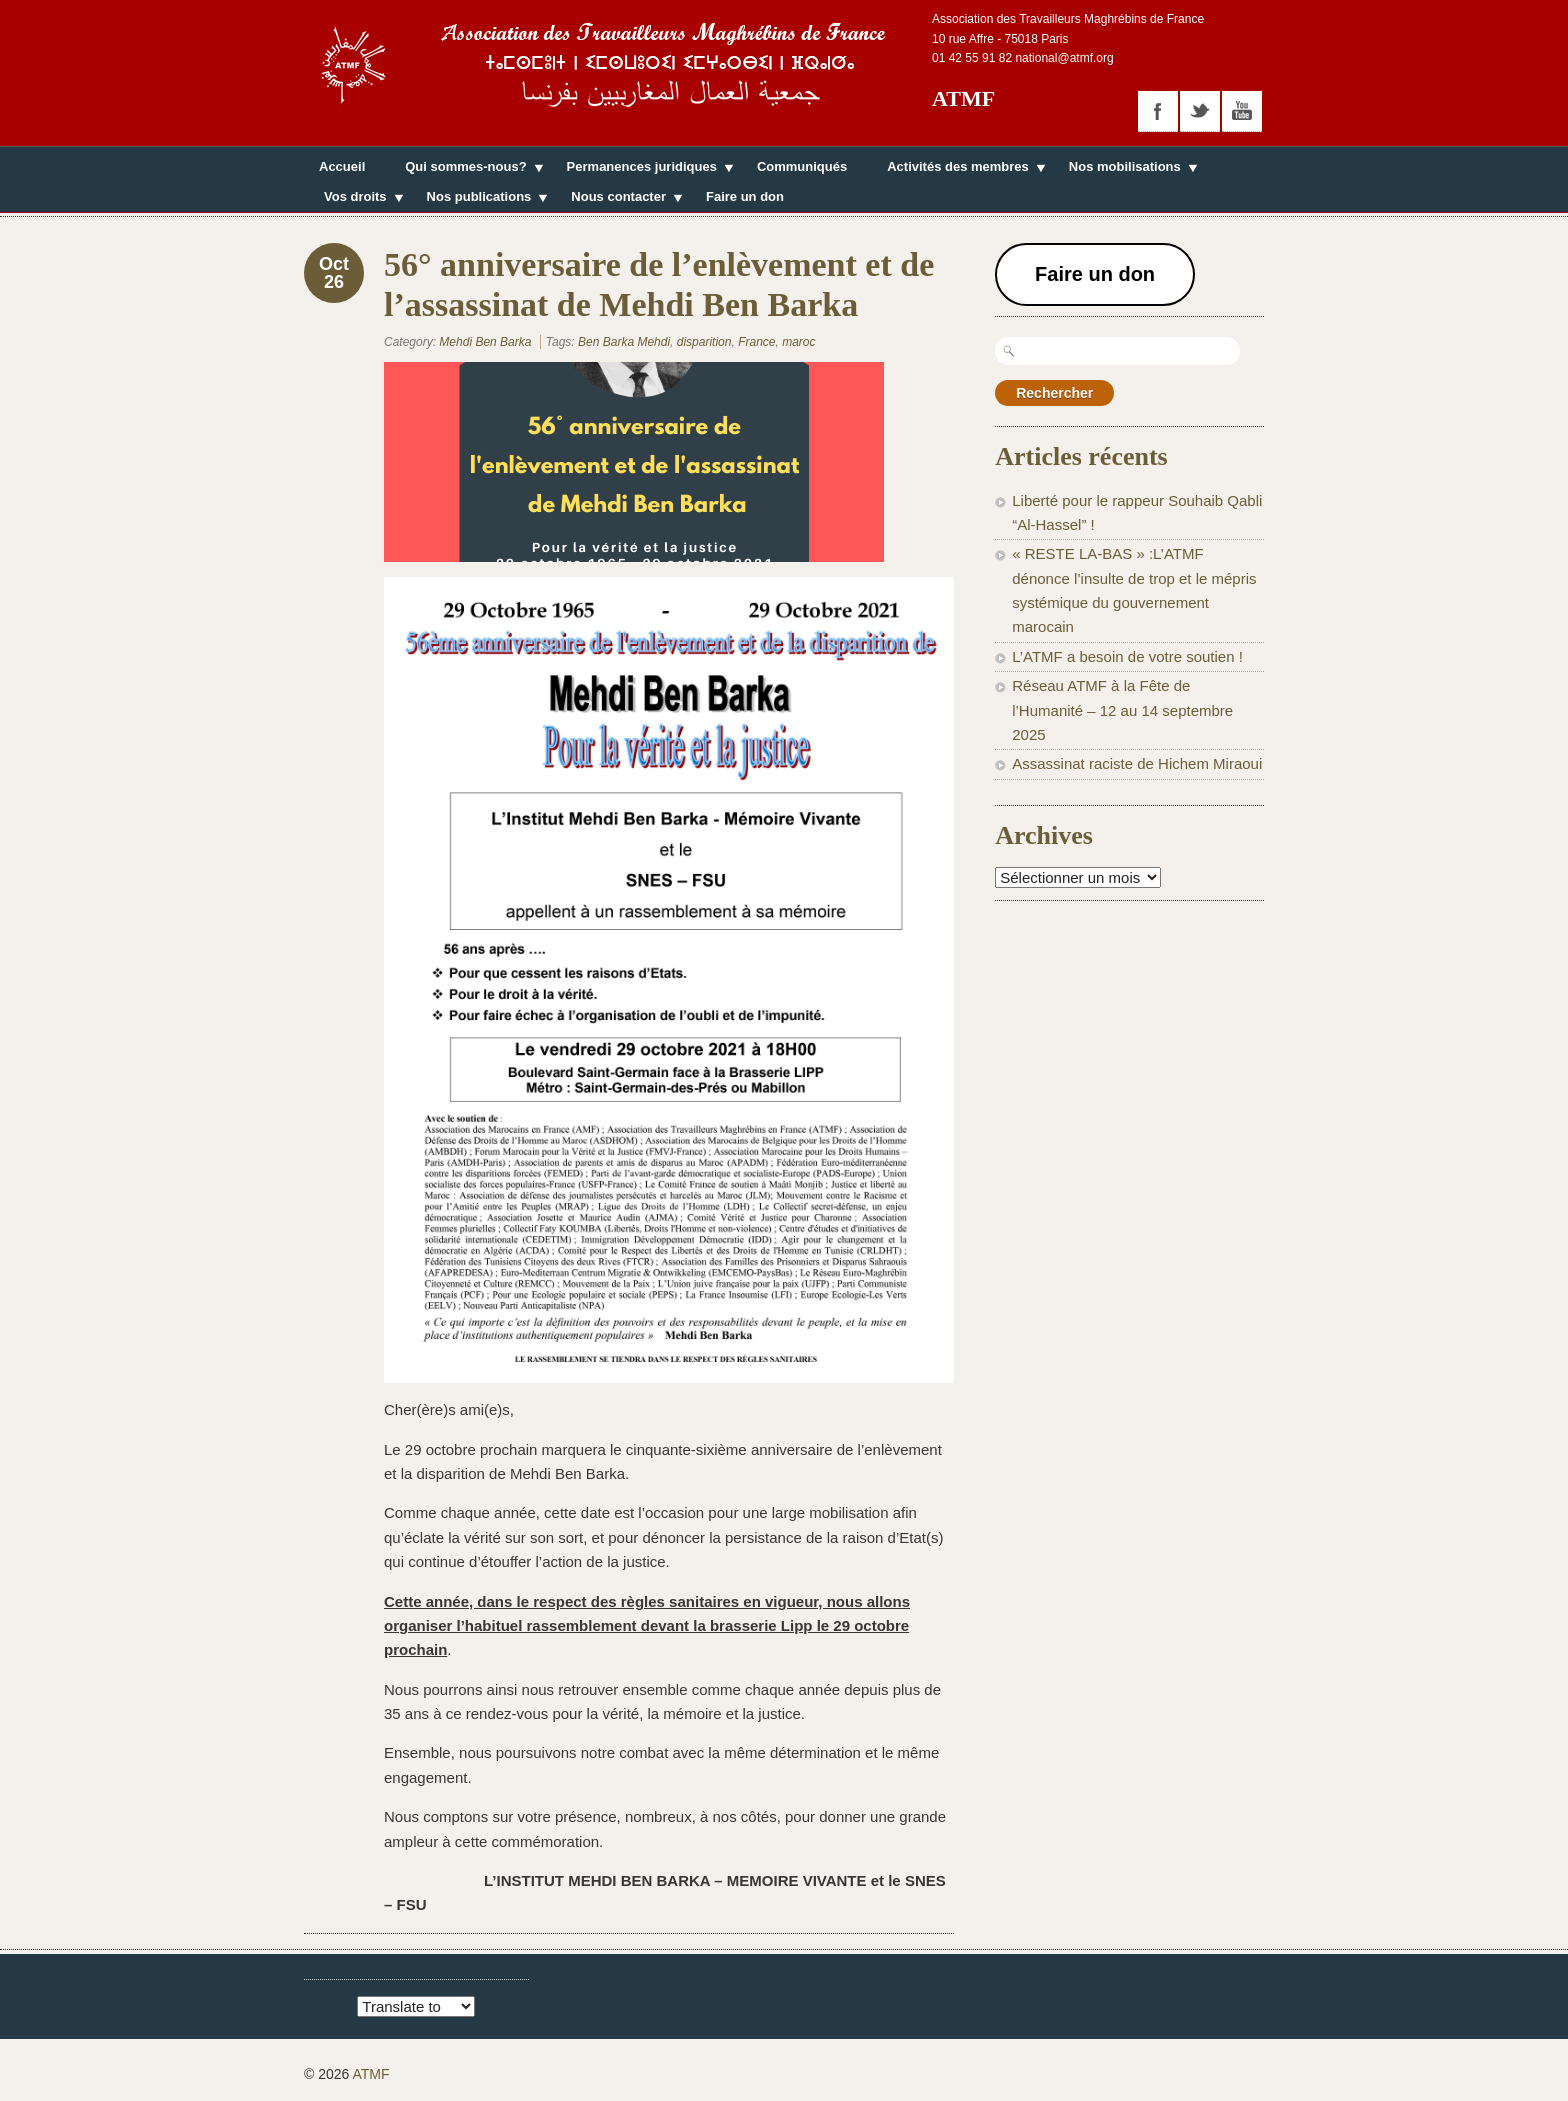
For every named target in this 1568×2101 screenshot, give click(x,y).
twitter (1200, 111)
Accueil (342, 166)
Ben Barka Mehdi (624, 342)
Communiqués (802, 166)
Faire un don (745, 196)
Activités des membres (958, 169)
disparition (704, 342)
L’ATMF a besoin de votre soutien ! (1127, 656)
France (756, 342)
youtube (1242, 111)
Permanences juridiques (642, 169)
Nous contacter (618, 199)
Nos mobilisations (1125, 169)
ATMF (963, 98)
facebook (1158, 111)
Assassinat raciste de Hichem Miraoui (1137, 763)
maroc (798, 342)
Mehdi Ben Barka (485, 342)
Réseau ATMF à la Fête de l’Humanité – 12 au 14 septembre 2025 (1122, 710)
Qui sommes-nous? (465, 169)
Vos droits (355, 199)
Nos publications (479, 199)
